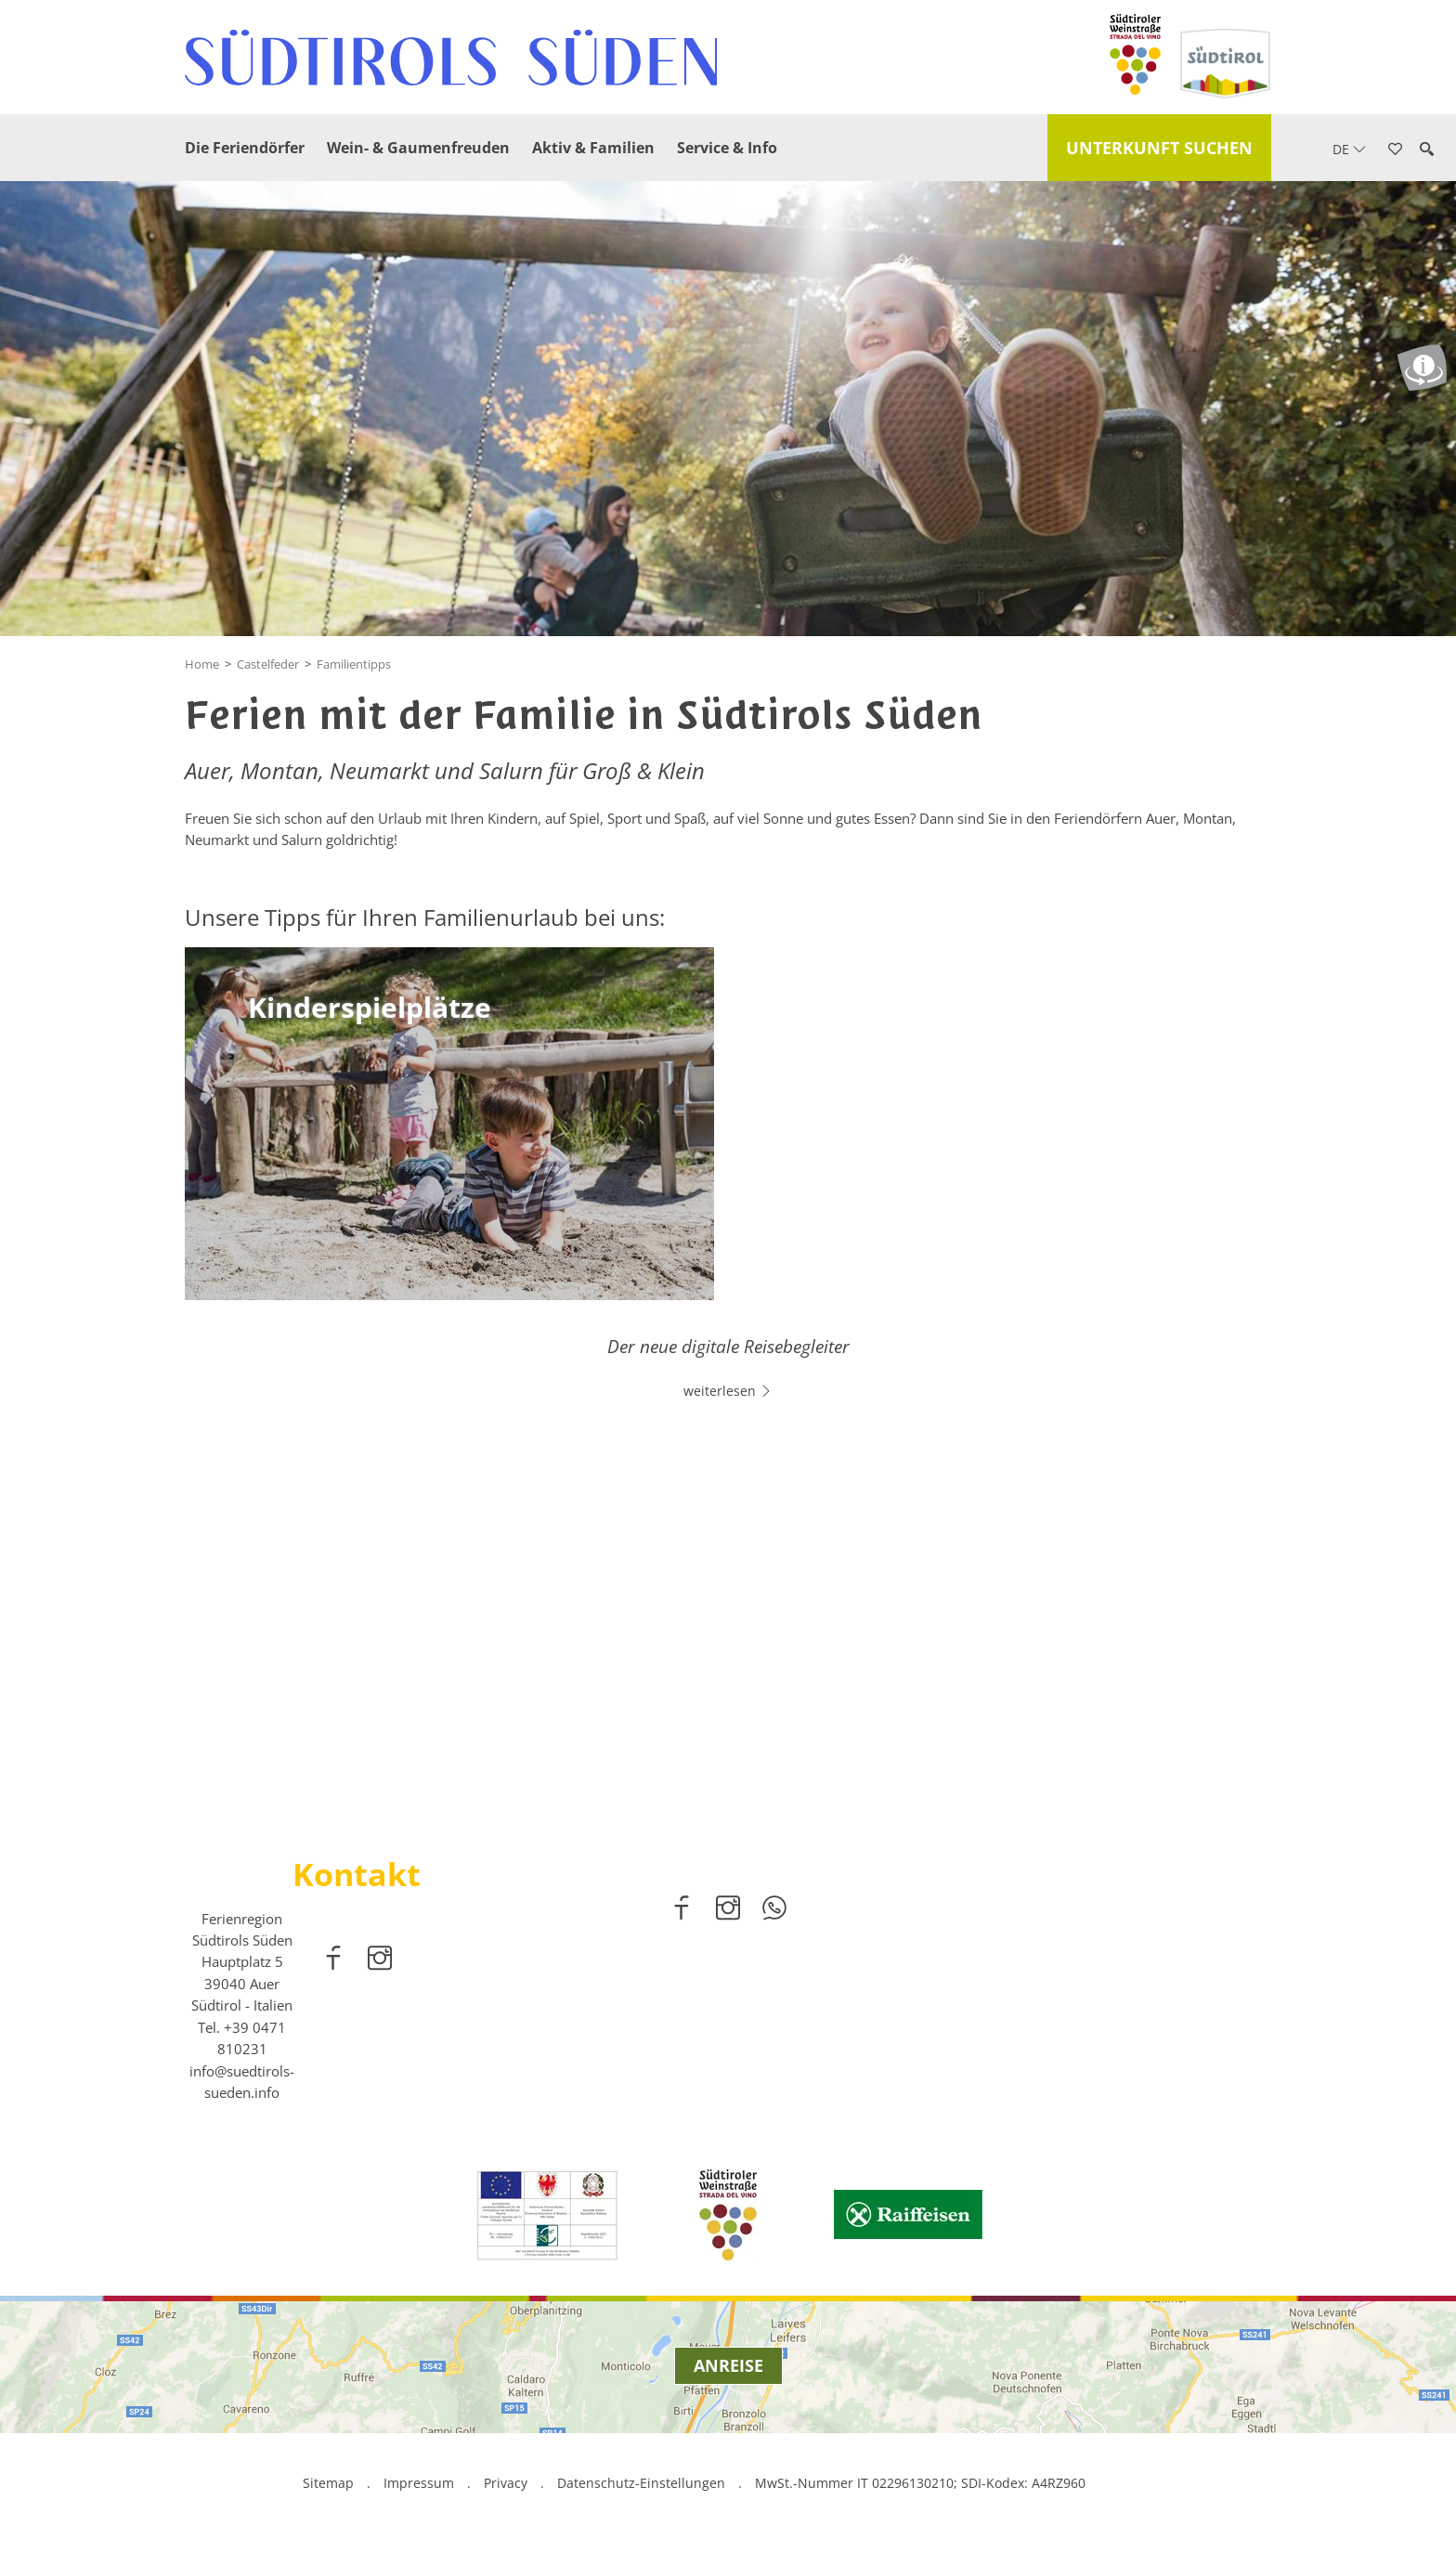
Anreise (728, 2369)
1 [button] (716, 1750)
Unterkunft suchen (1159, 148)
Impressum (419, 2486)
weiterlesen (728, 1618)
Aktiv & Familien (593, 147)
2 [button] (739, 1750)
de (1349, 149)
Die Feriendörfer (245, 147)
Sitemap (328, 2486)
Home (202, 664)
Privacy (505, 2486)
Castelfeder (268, 664)
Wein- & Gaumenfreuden (418, 147)
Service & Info (727, 147)
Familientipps (354, 664)
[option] (728, 1566)
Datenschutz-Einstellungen (643, 2486)
